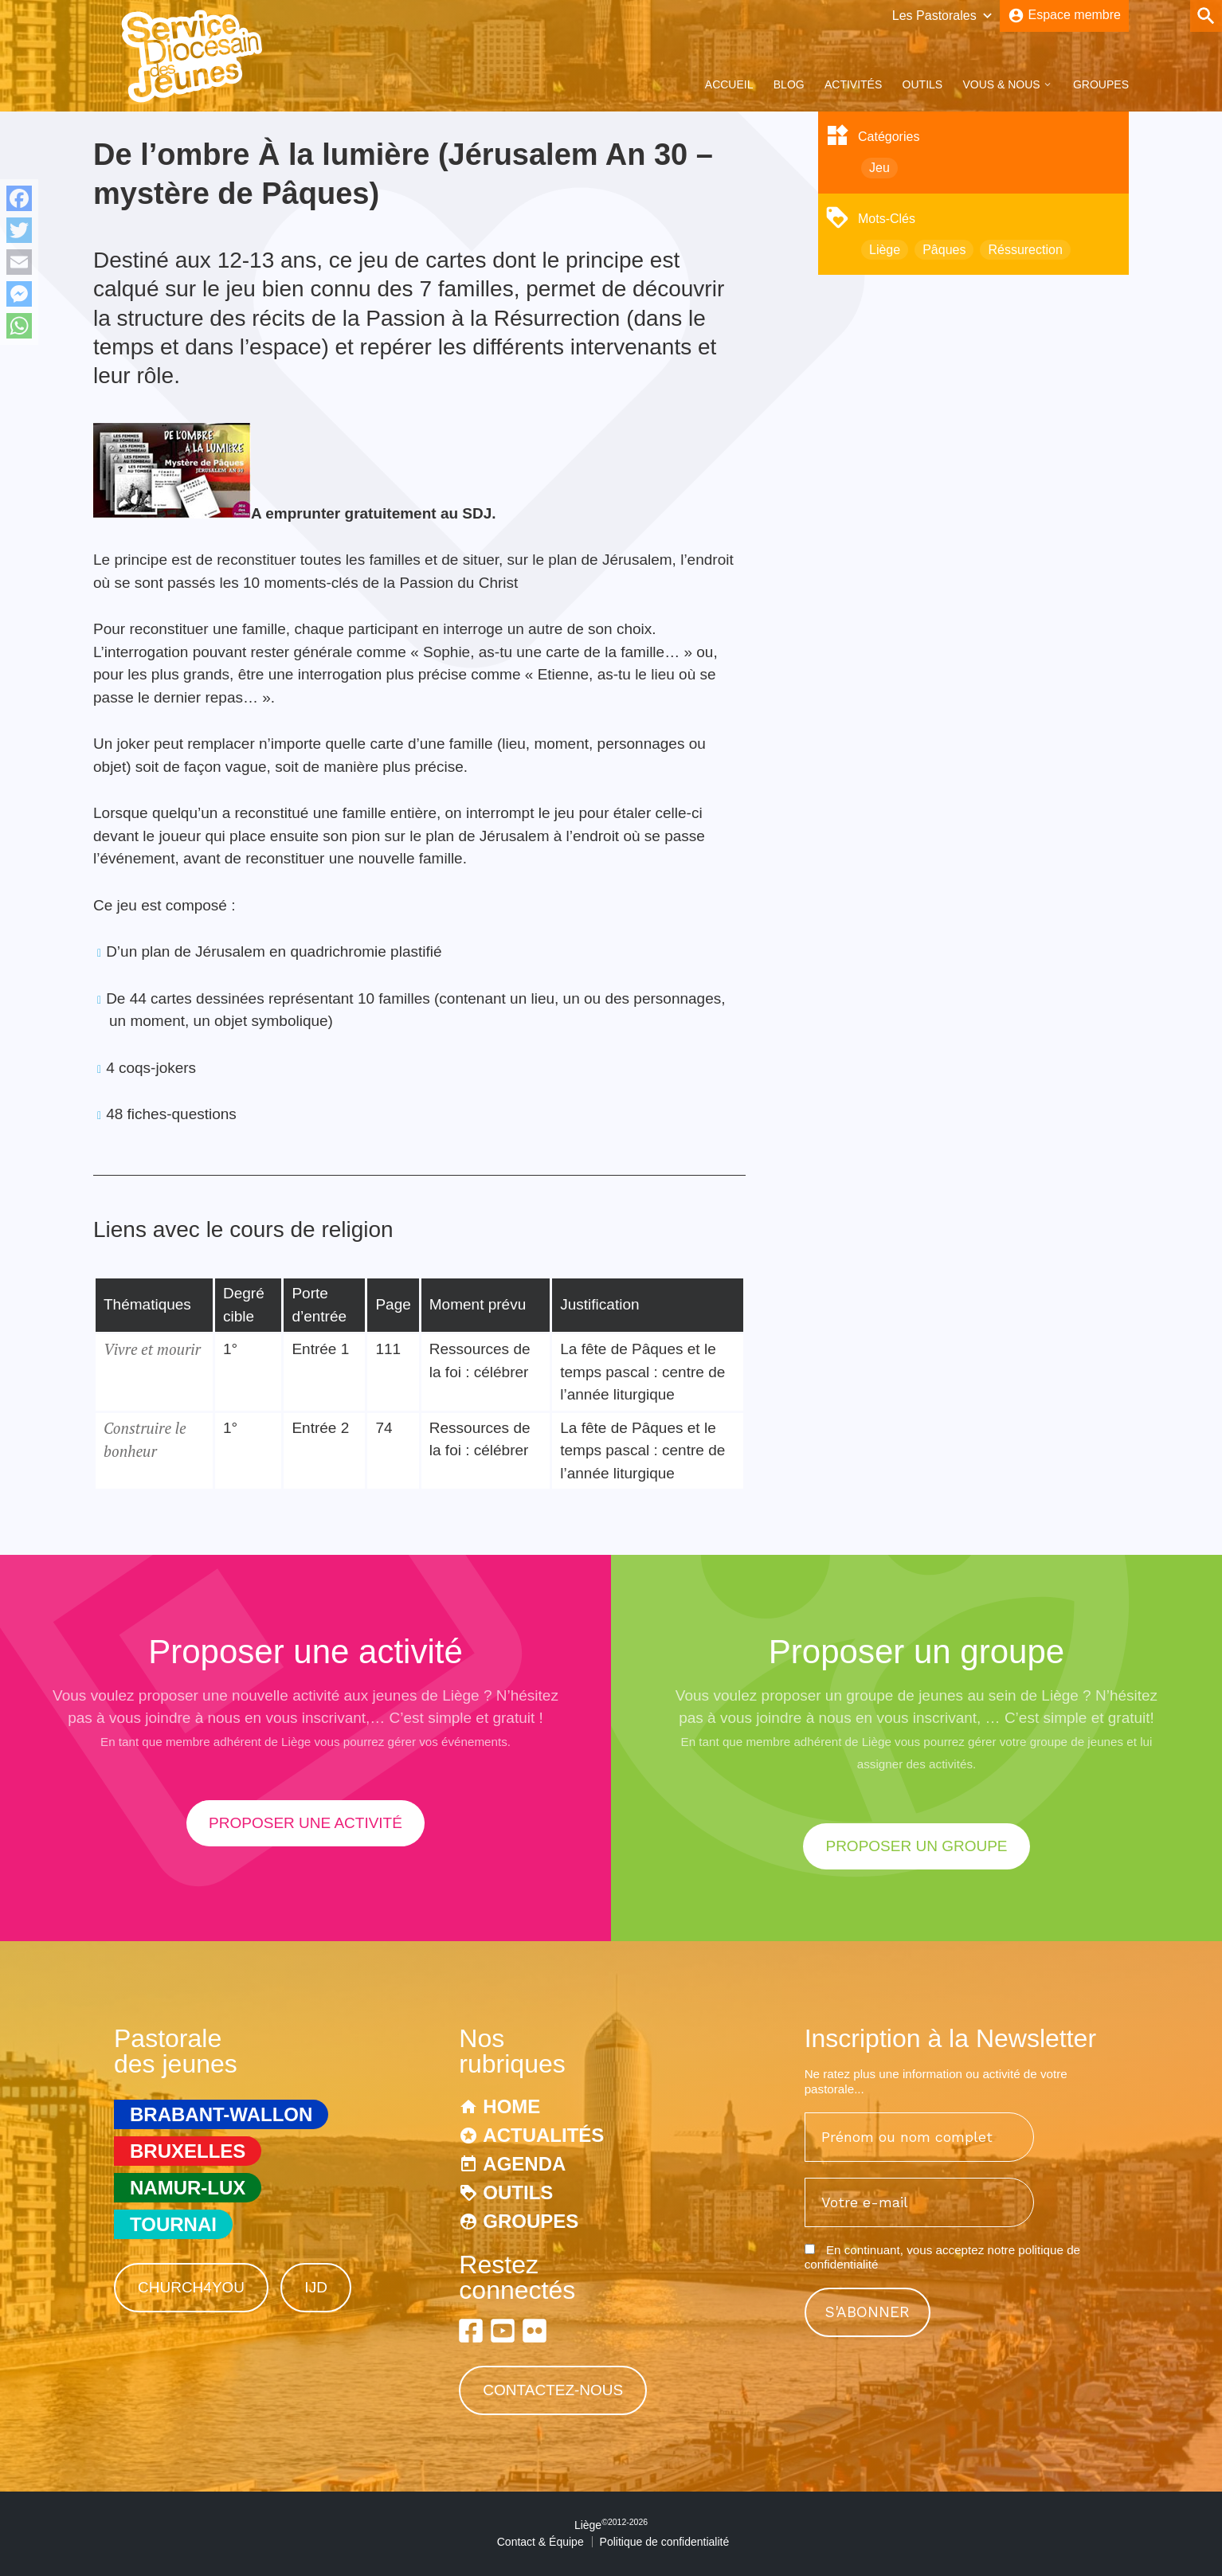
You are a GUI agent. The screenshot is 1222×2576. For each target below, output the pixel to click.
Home (511, 2106)
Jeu (879, 167)
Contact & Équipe (540, 2541)
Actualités (543, 2135)
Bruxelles (187, 2151)
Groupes (1101, 84)
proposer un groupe (916, 1846)
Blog (789, 84)
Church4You (191, 2287)
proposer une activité (305, 1823)
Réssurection (1025, 249)
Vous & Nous (1001, 84)
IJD (315, 2287)
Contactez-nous (553, 2390)
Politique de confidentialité (665, 2541)
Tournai (173, 2224)
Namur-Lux (187, 2187)
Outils (923, 84)
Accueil (729, 84)
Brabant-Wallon (221, 2114)
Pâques (943, 249)
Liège (884, 249)
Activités (853, 84)
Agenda (524, 2164)
